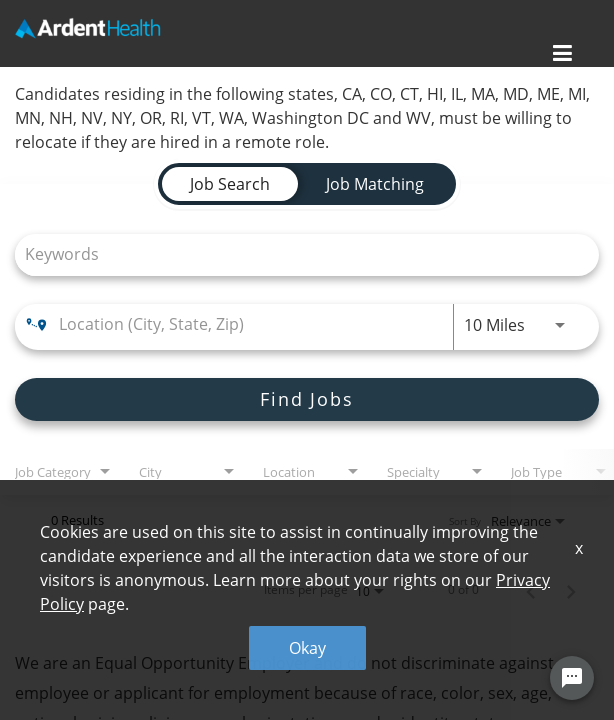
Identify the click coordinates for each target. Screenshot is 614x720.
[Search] (307, 399)
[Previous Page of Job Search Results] (531, 590)
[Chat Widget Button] (572, 678)
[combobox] (297, 254)
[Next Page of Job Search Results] (571, 590)
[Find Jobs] (307, 399)
